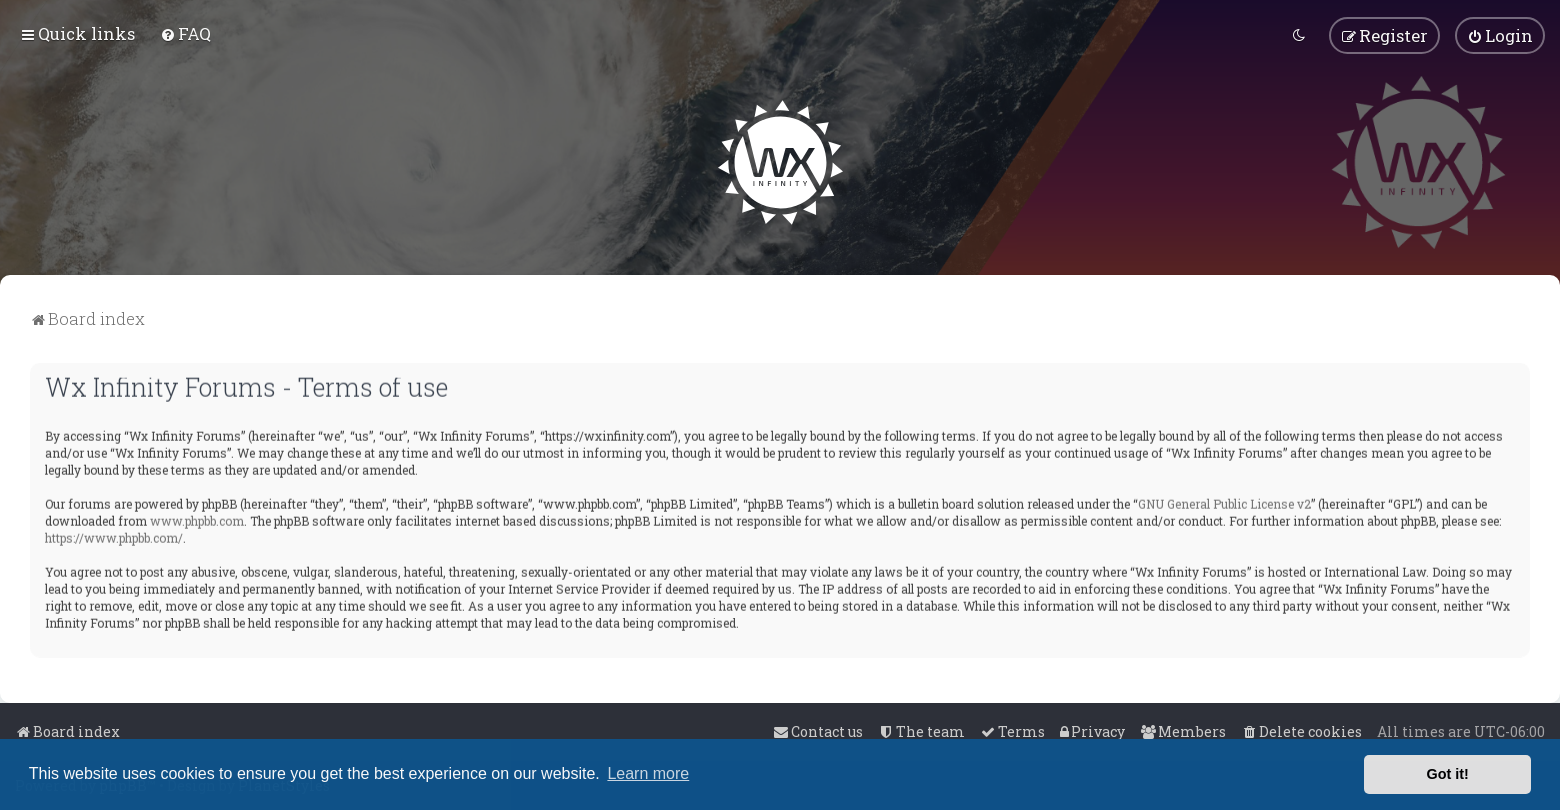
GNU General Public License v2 (1224, 502)
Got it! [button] (1448, 774)
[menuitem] (185, 33)
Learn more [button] (648, 773)
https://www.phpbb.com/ (114, 536)
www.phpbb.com (197, 519)
